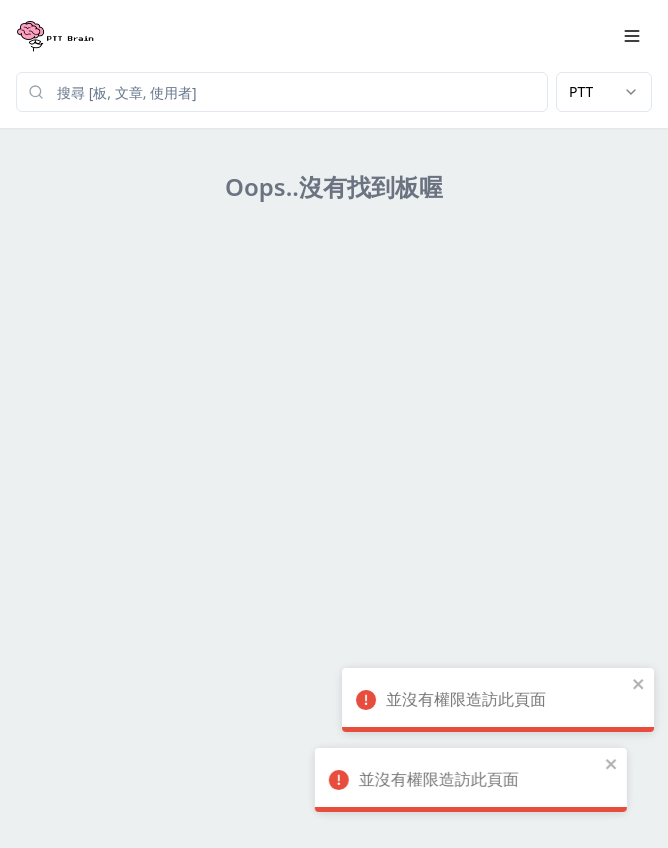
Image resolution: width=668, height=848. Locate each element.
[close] (612, 684)
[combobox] (604, 92)
